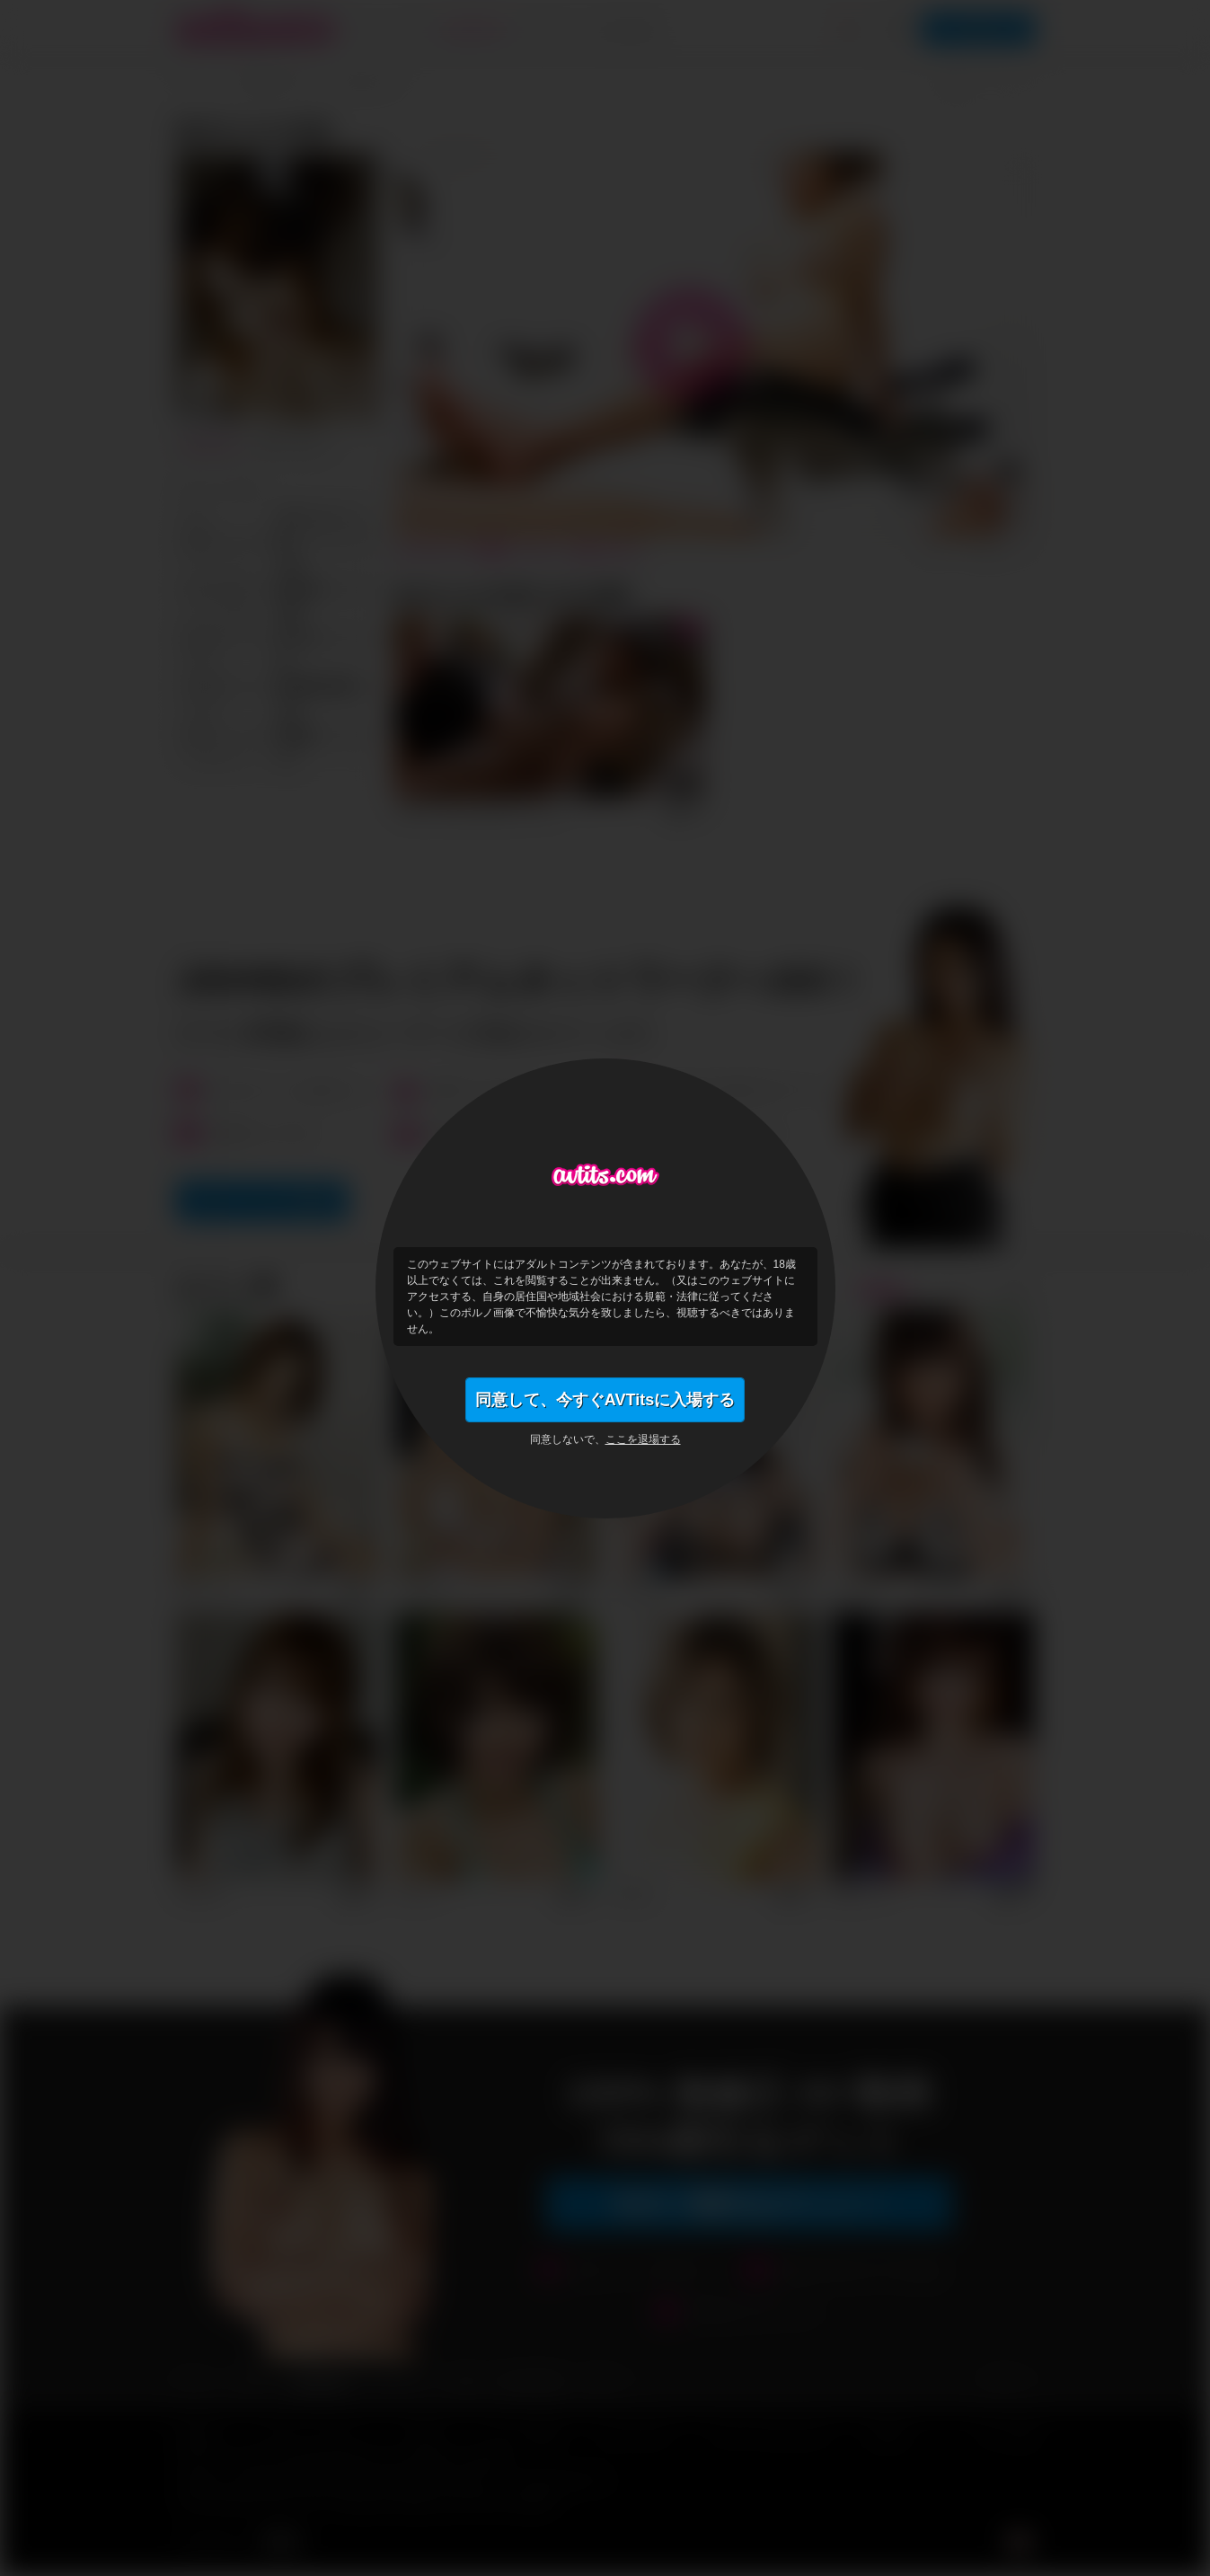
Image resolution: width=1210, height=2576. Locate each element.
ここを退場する (643, 1439)
